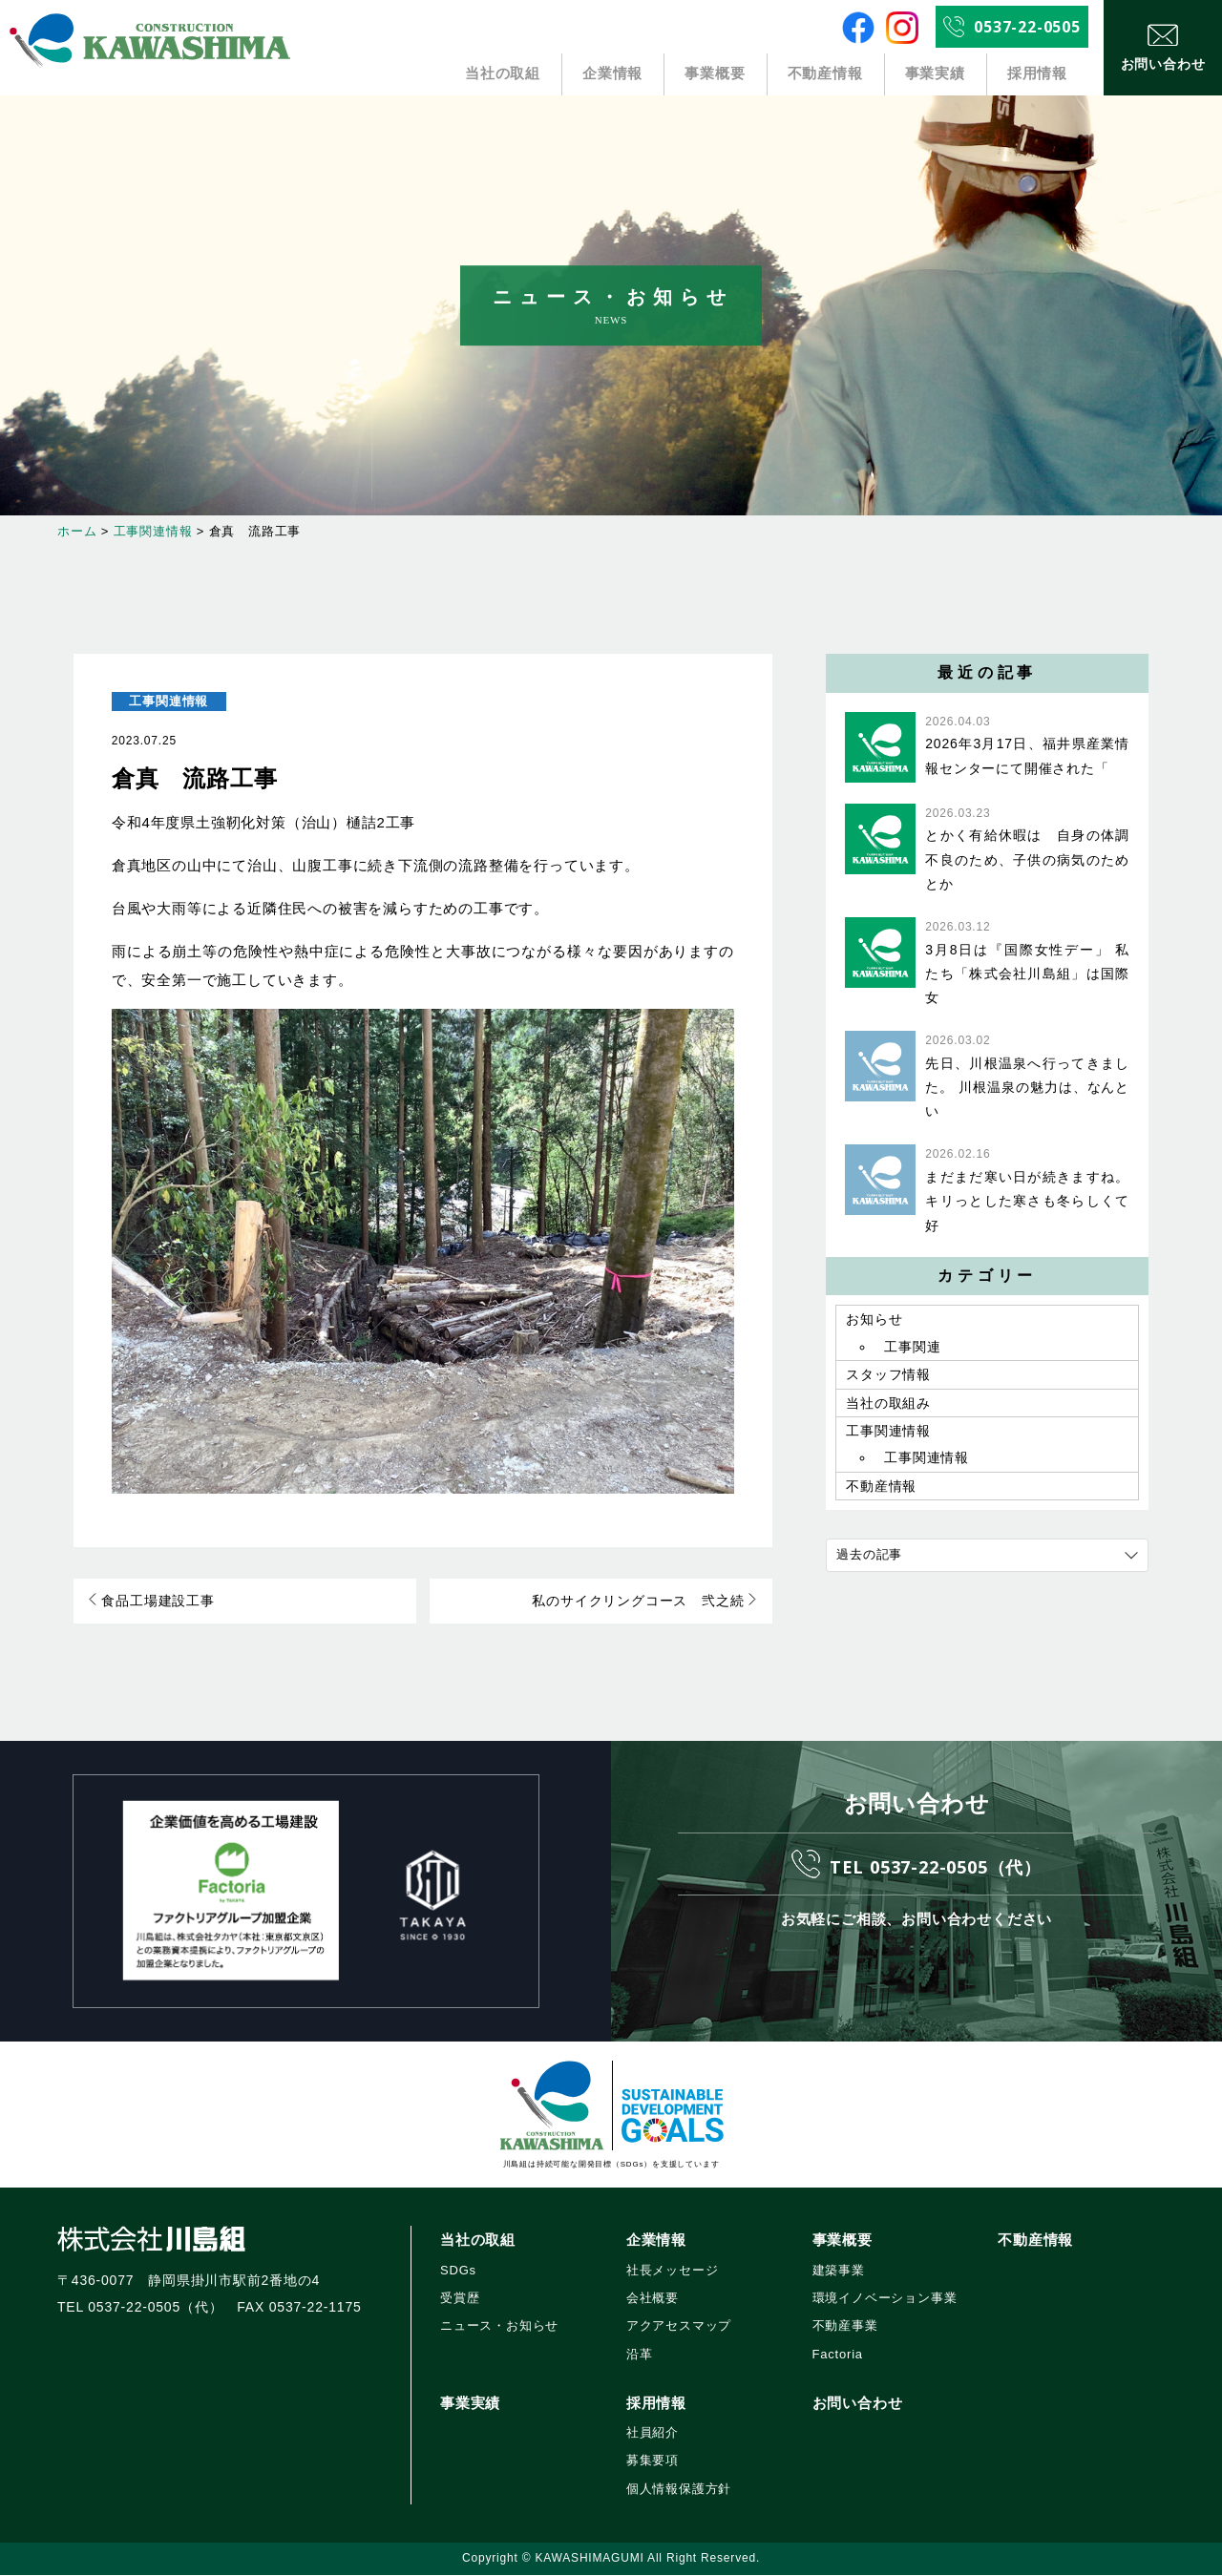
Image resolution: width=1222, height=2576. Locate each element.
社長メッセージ (672, 2271)
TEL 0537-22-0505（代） (935, 1866)
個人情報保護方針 (678, 2489)
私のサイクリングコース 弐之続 (644, 1601)
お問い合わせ (857, 2405)
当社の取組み (888, 1407)
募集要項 (652, 2462)
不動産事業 (845, 2327)
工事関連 (912, 1348)
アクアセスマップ (678, 2327)
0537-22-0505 (1027, 26)
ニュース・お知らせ (499, 2327)
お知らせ (874, 1320)
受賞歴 (459, 2300)
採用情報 (1037, 74)
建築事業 (838, 2271)
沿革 (639, 2355)
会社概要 (652, 2300)
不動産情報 (825, 74)
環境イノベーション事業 (885, 2300)
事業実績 (935, 74)
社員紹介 (652, 2434)
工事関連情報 (168, 701)
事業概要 (715, 74)
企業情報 (613, 74)
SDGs (458, 2271)
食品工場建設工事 (151, 1601)
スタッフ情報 (888, 1378)
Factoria (837, 2355)
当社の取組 (503, 74)
